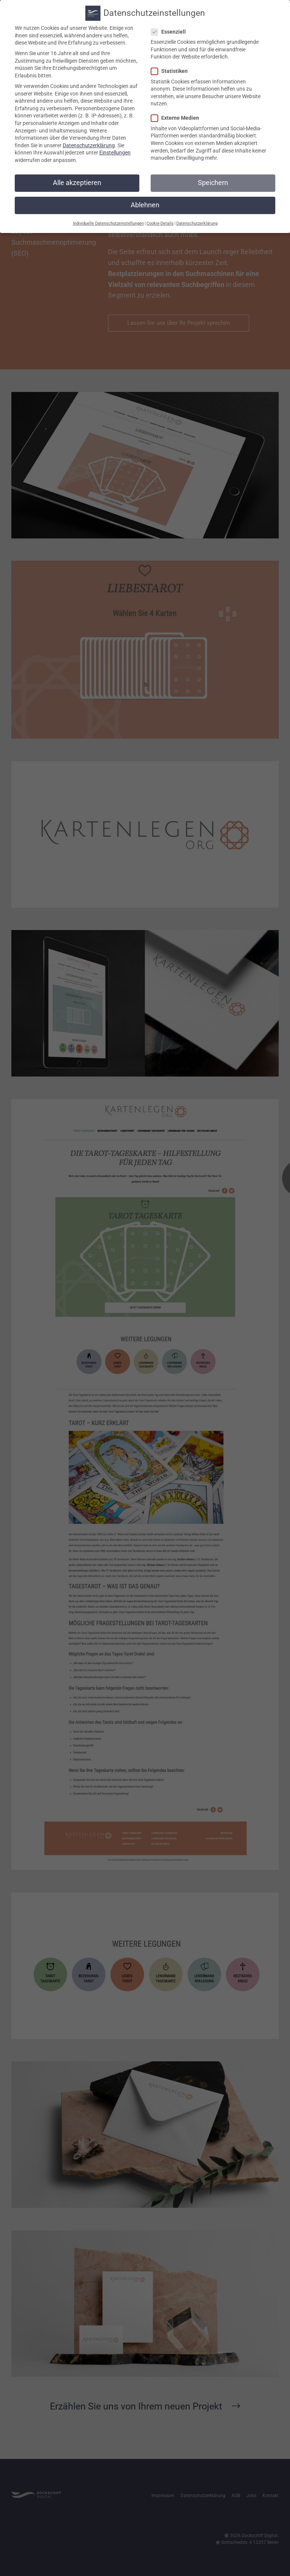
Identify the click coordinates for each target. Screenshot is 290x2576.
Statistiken (172, 70)
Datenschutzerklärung (89, 144)
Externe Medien (177, 116)
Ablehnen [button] (145, 203)
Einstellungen (115, 151)
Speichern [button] (213, 181)
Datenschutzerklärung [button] (197, 222)
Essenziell (171, 30)
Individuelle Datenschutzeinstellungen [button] (108, 222)
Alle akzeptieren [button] (77, 181)
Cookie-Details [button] (160, 222)
